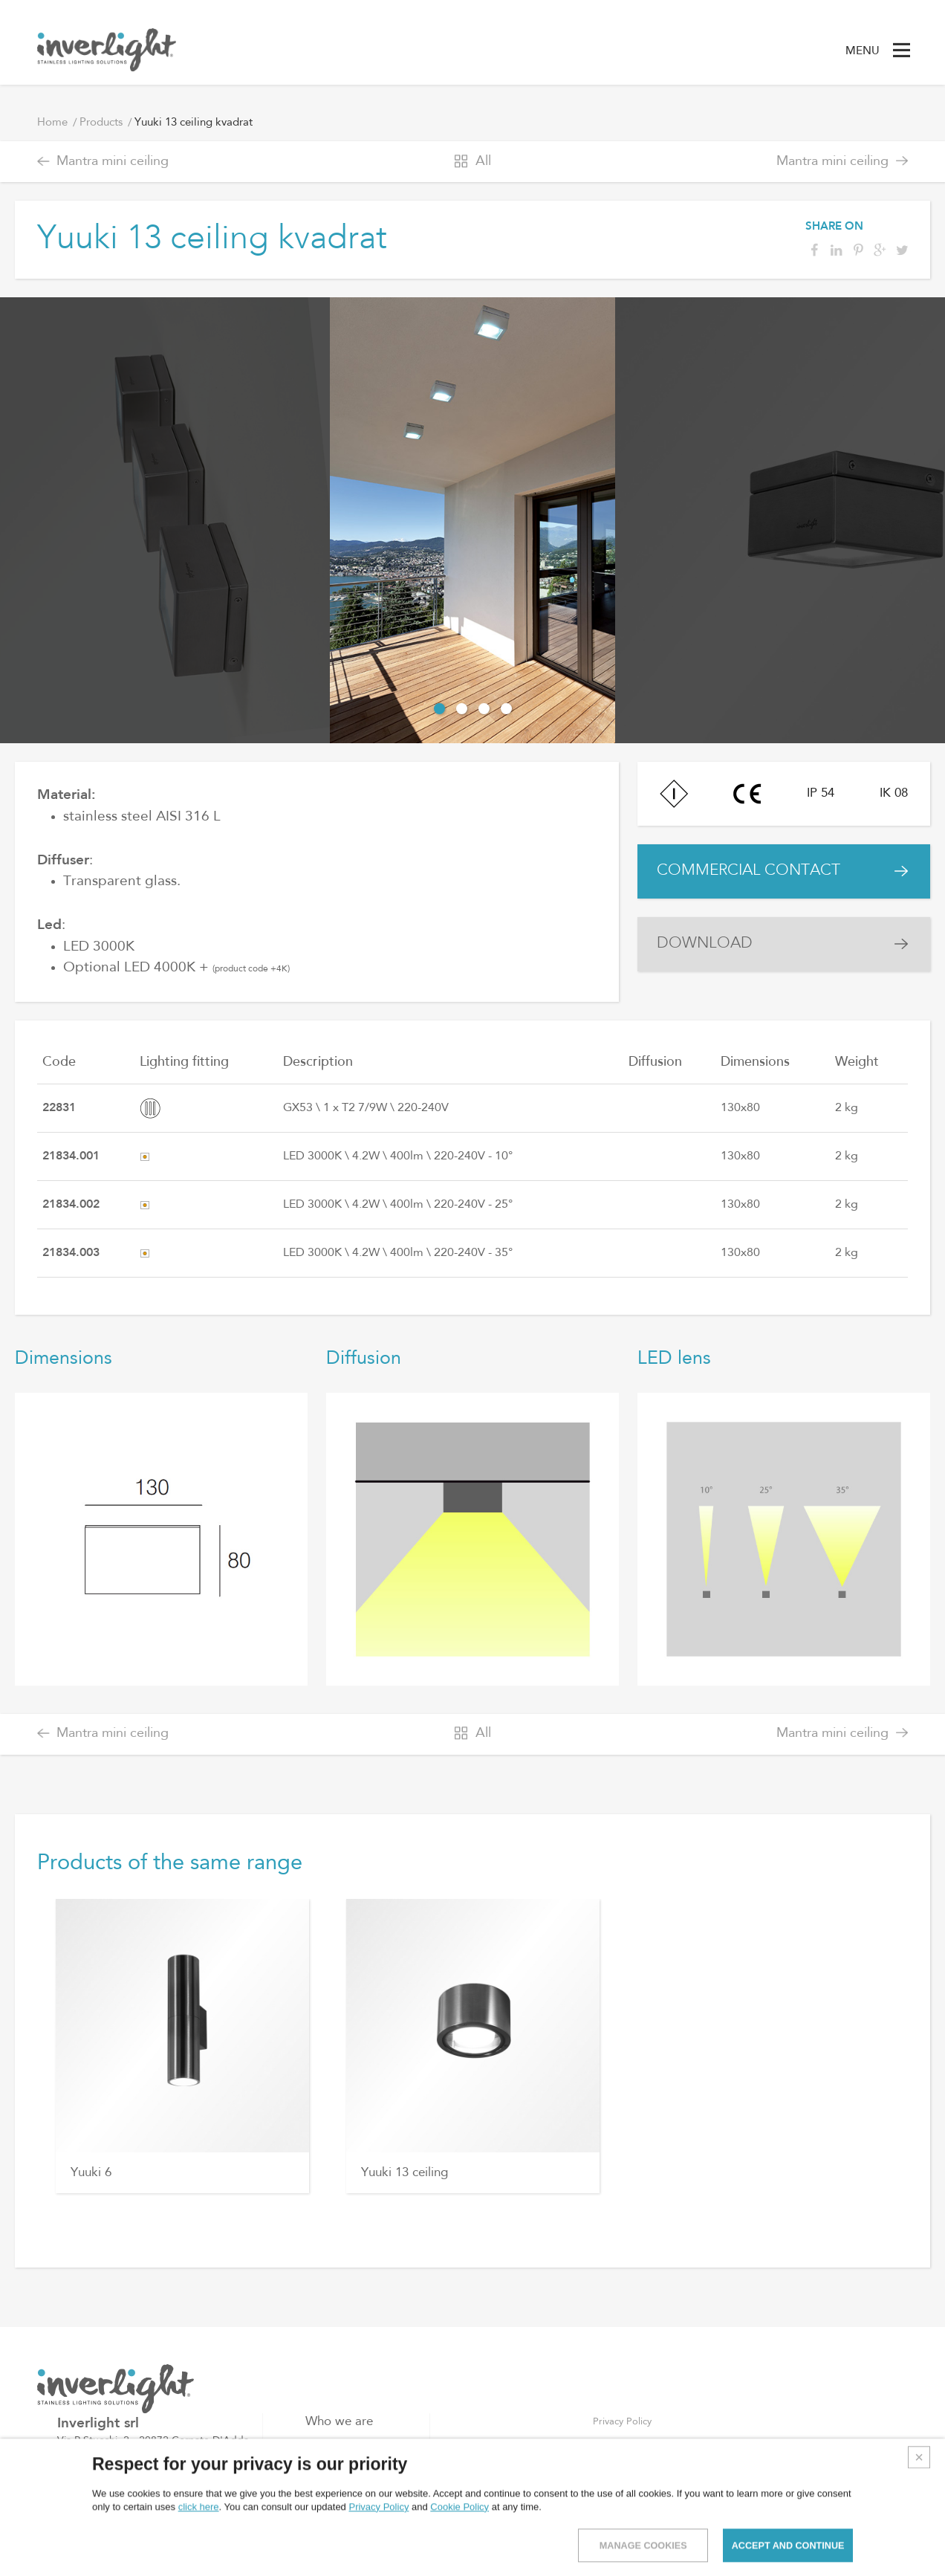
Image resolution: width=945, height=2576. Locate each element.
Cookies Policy (625, 2445)
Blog (318, 2469)
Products (101, 123)
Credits (916, 2551)
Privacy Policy (622, 2422)
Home (52, 123)
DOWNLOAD (712, 960)
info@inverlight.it (127, 2517)
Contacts (330, 2493)
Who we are (339, 2421)
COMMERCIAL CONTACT (760, 876)
